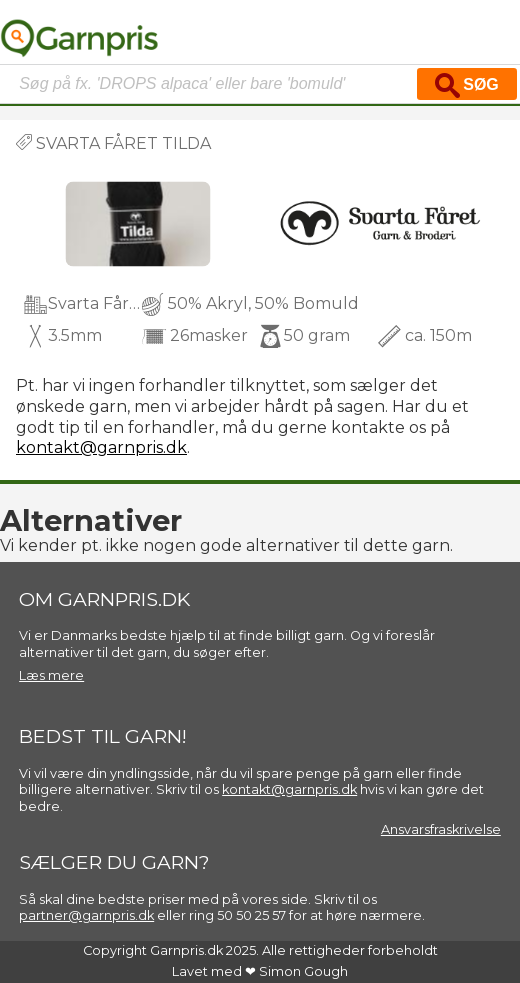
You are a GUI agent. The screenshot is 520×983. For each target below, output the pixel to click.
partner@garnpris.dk (86, 915)
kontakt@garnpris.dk (101, 447)
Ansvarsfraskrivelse (441, 829)
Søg (467, 85)
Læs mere (51, 675)
